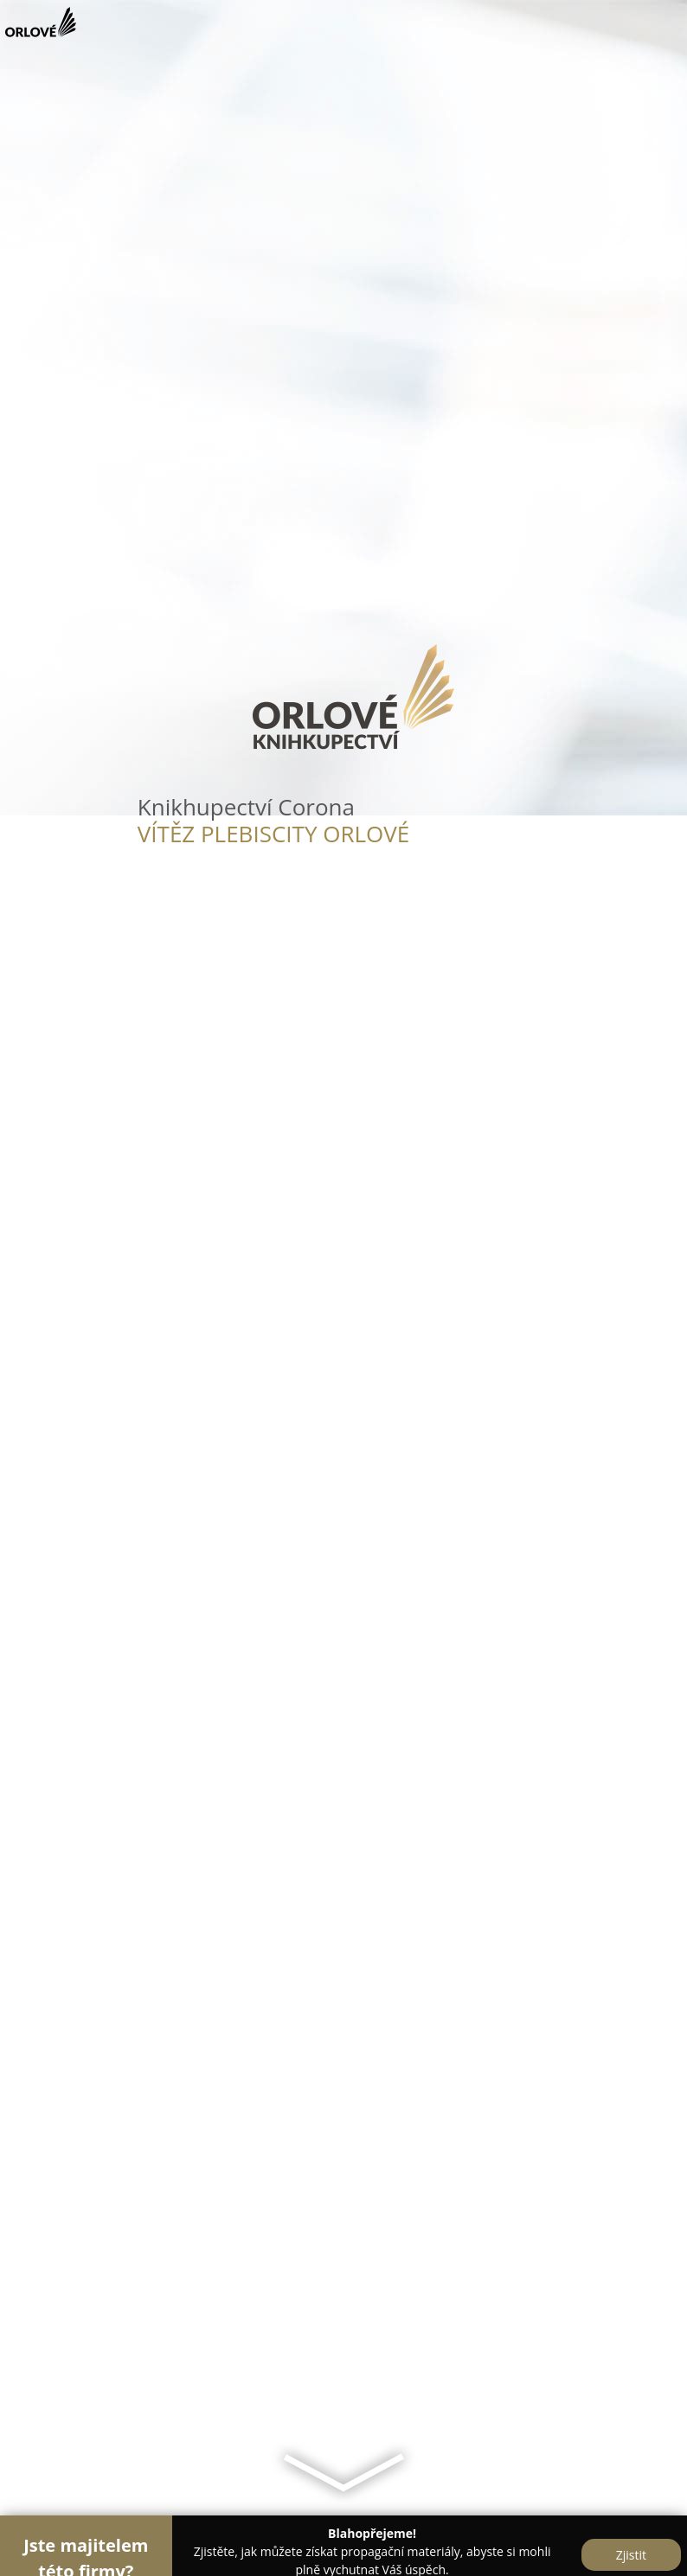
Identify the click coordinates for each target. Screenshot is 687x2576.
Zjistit (631, 2555)
